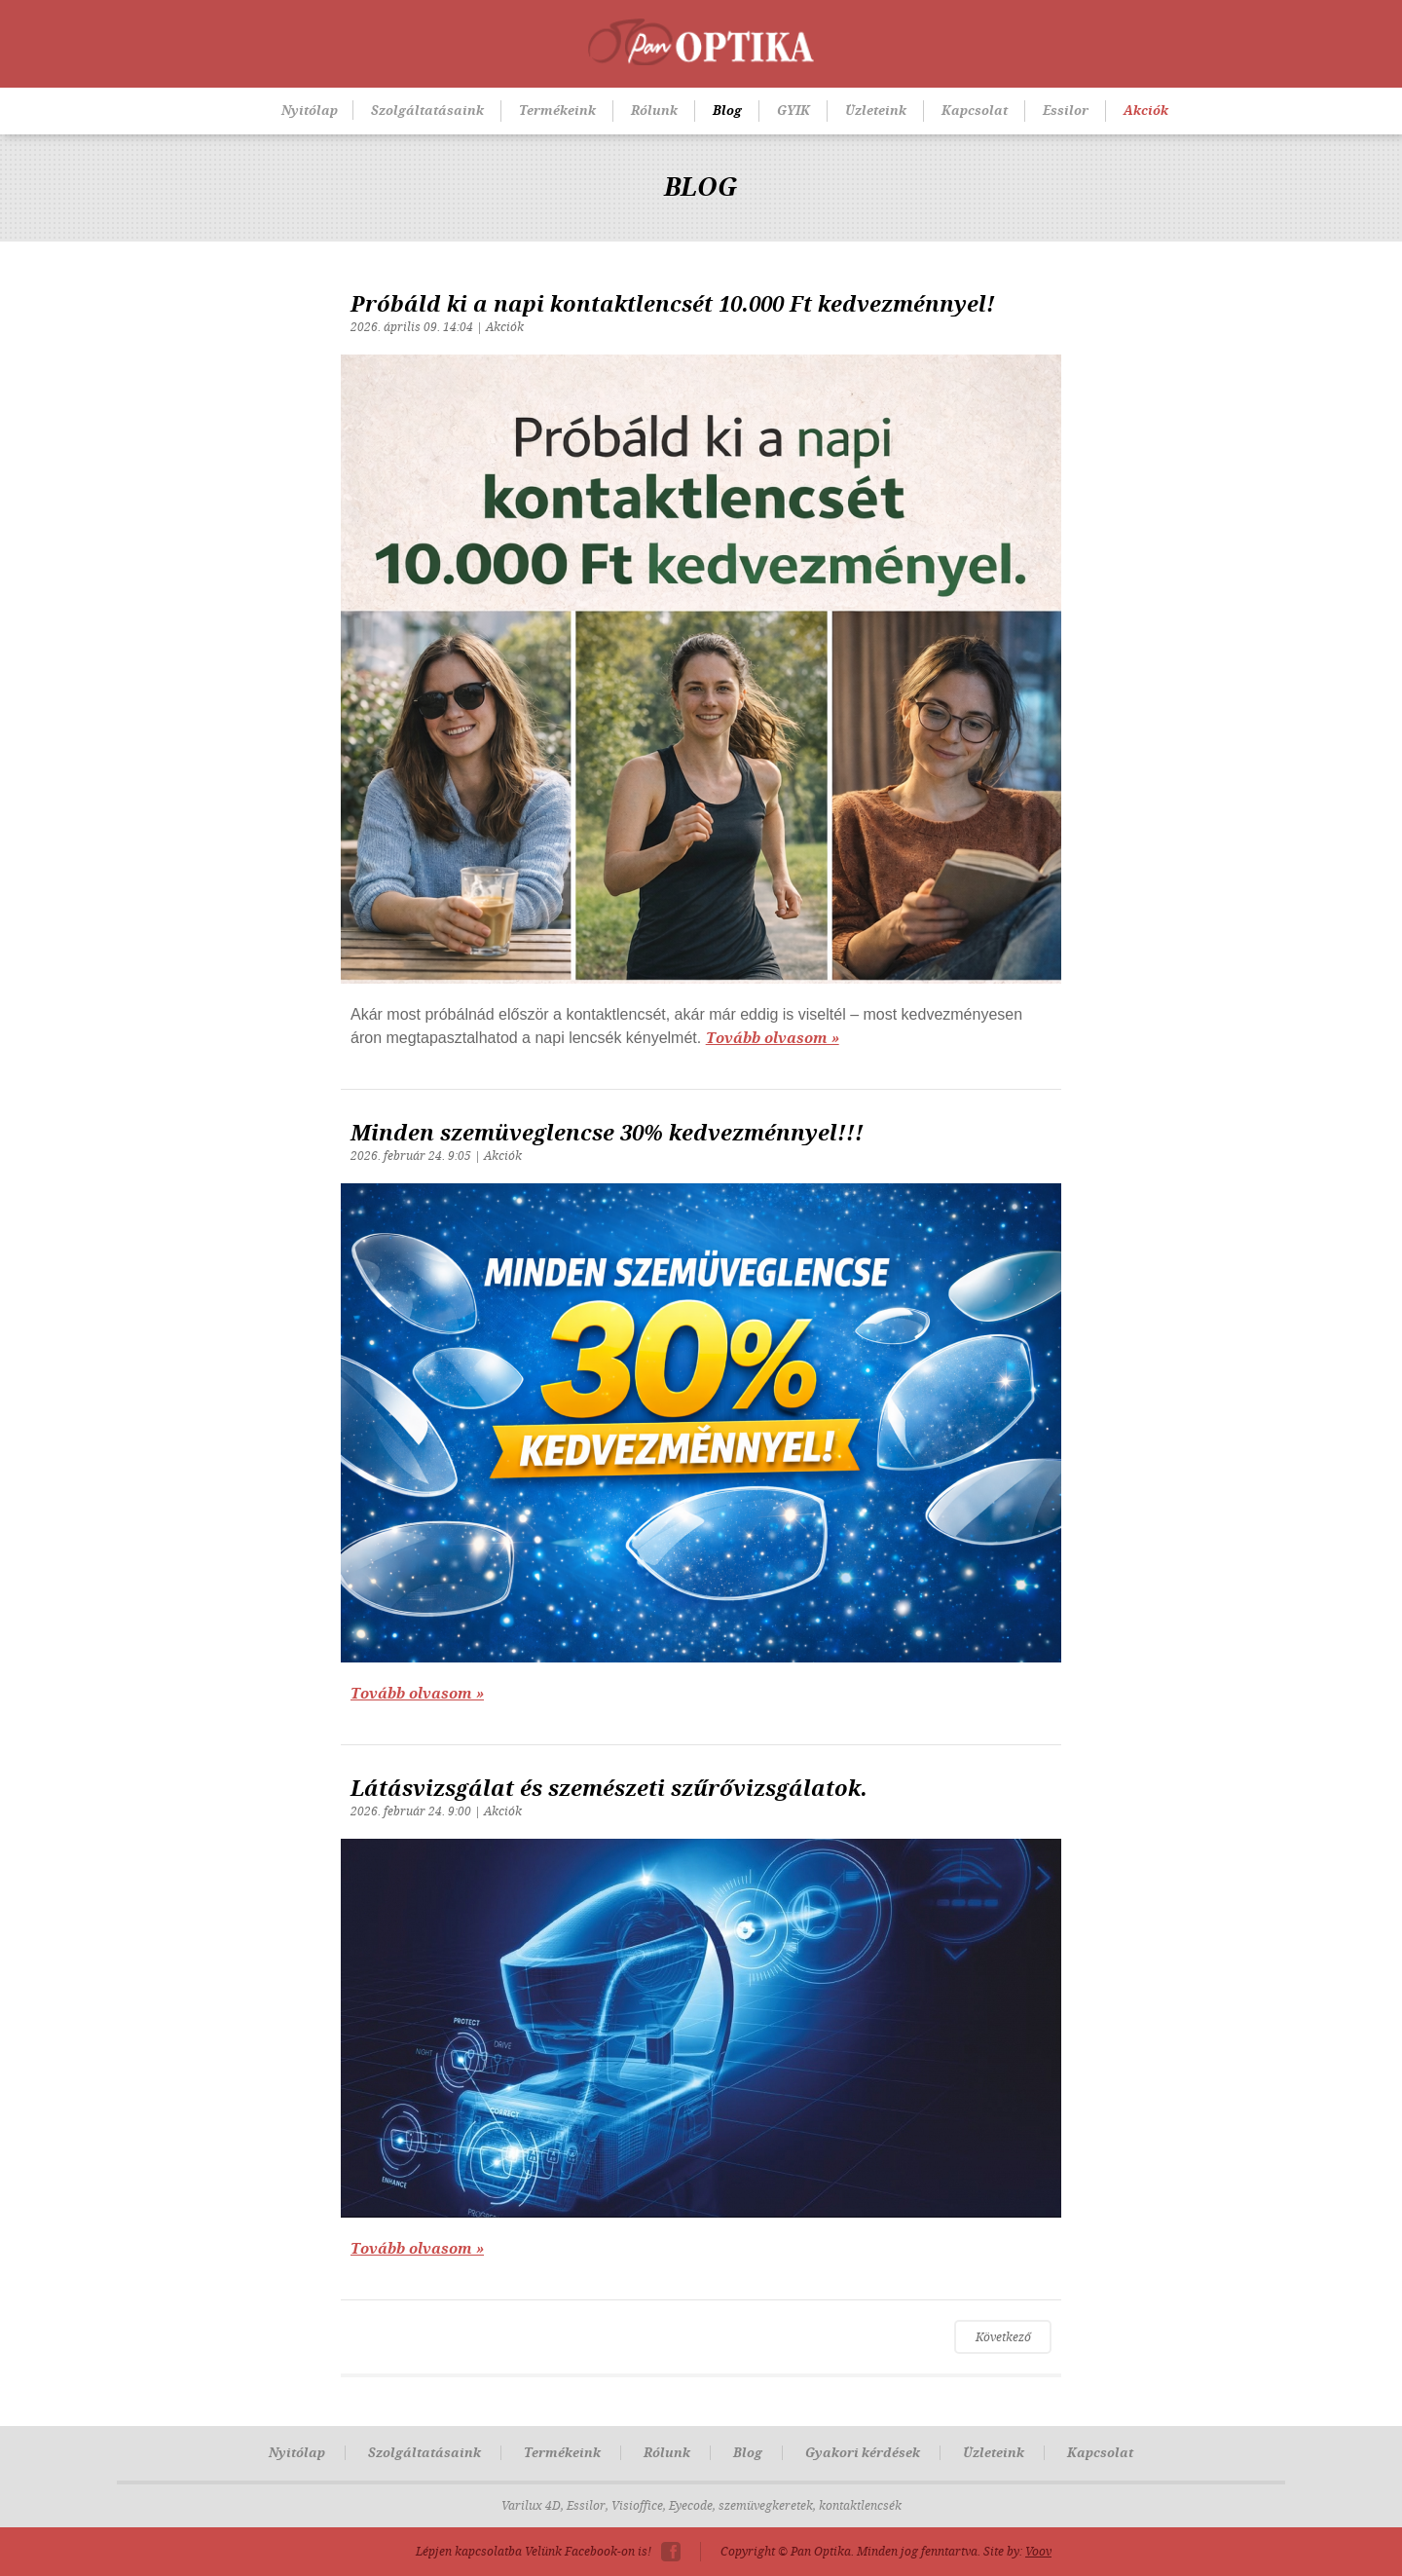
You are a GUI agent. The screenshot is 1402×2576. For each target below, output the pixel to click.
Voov (1038, 2551)
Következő (1003, 2337)
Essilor (1065, 110)
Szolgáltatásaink (427, 110)
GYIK (793, 110)
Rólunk (654, 110)
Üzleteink (875, 110)
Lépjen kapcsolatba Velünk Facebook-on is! (533, 2551)
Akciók (1146, 110)
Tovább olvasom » (772, 1038)
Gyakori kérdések (862, 2452)
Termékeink (557, 110)
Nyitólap (309, 110)
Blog (727, 110)
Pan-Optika (701, 42)
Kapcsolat (974, 110)
